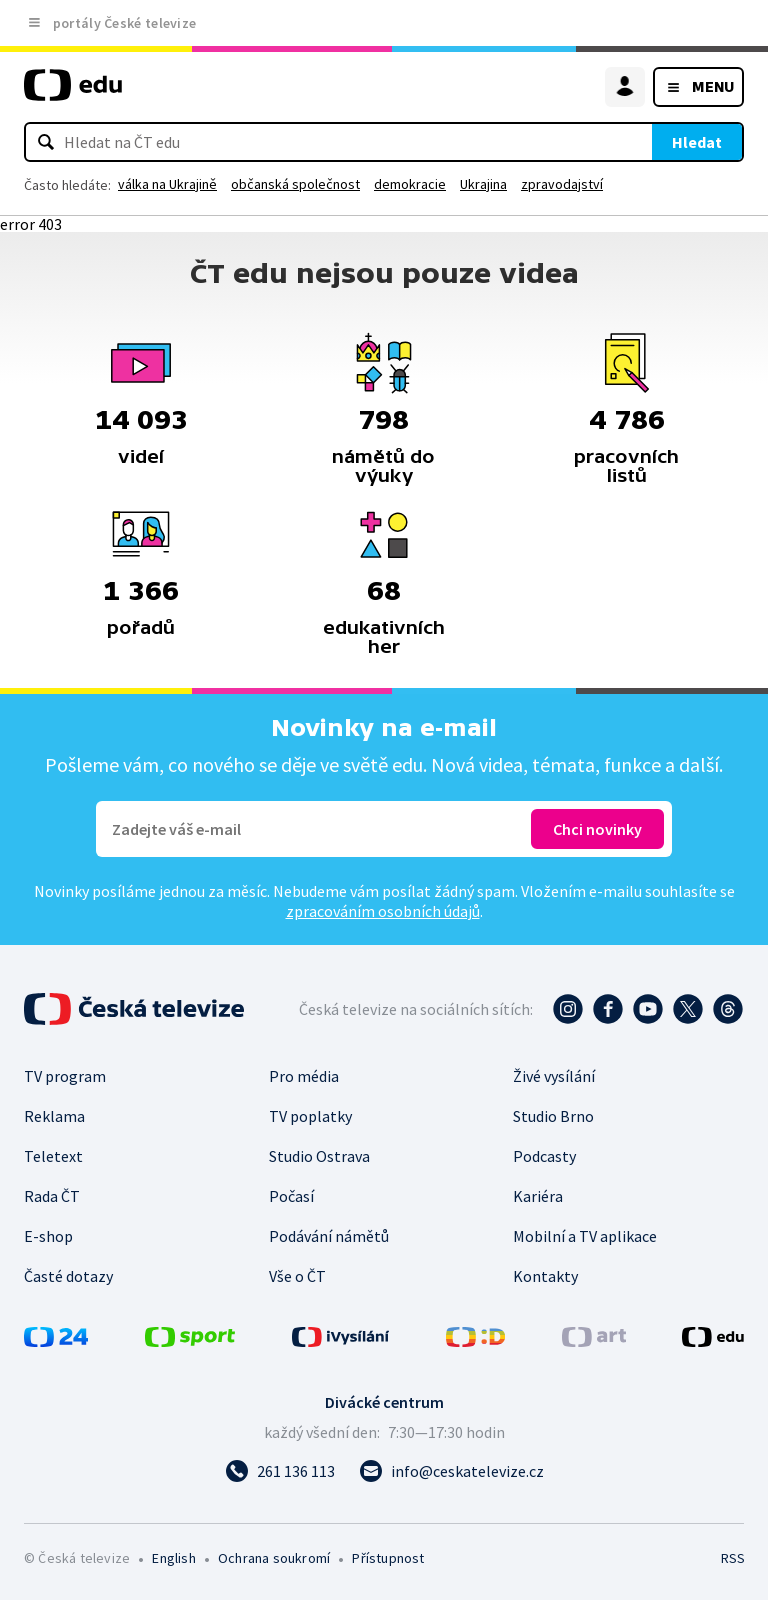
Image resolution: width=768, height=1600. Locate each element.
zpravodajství (562, 184)
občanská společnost (295, 184)
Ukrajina (483, 184)
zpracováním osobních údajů (383, 911)
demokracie (410, 184)
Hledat (697, 142)
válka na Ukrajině (167, 184)
